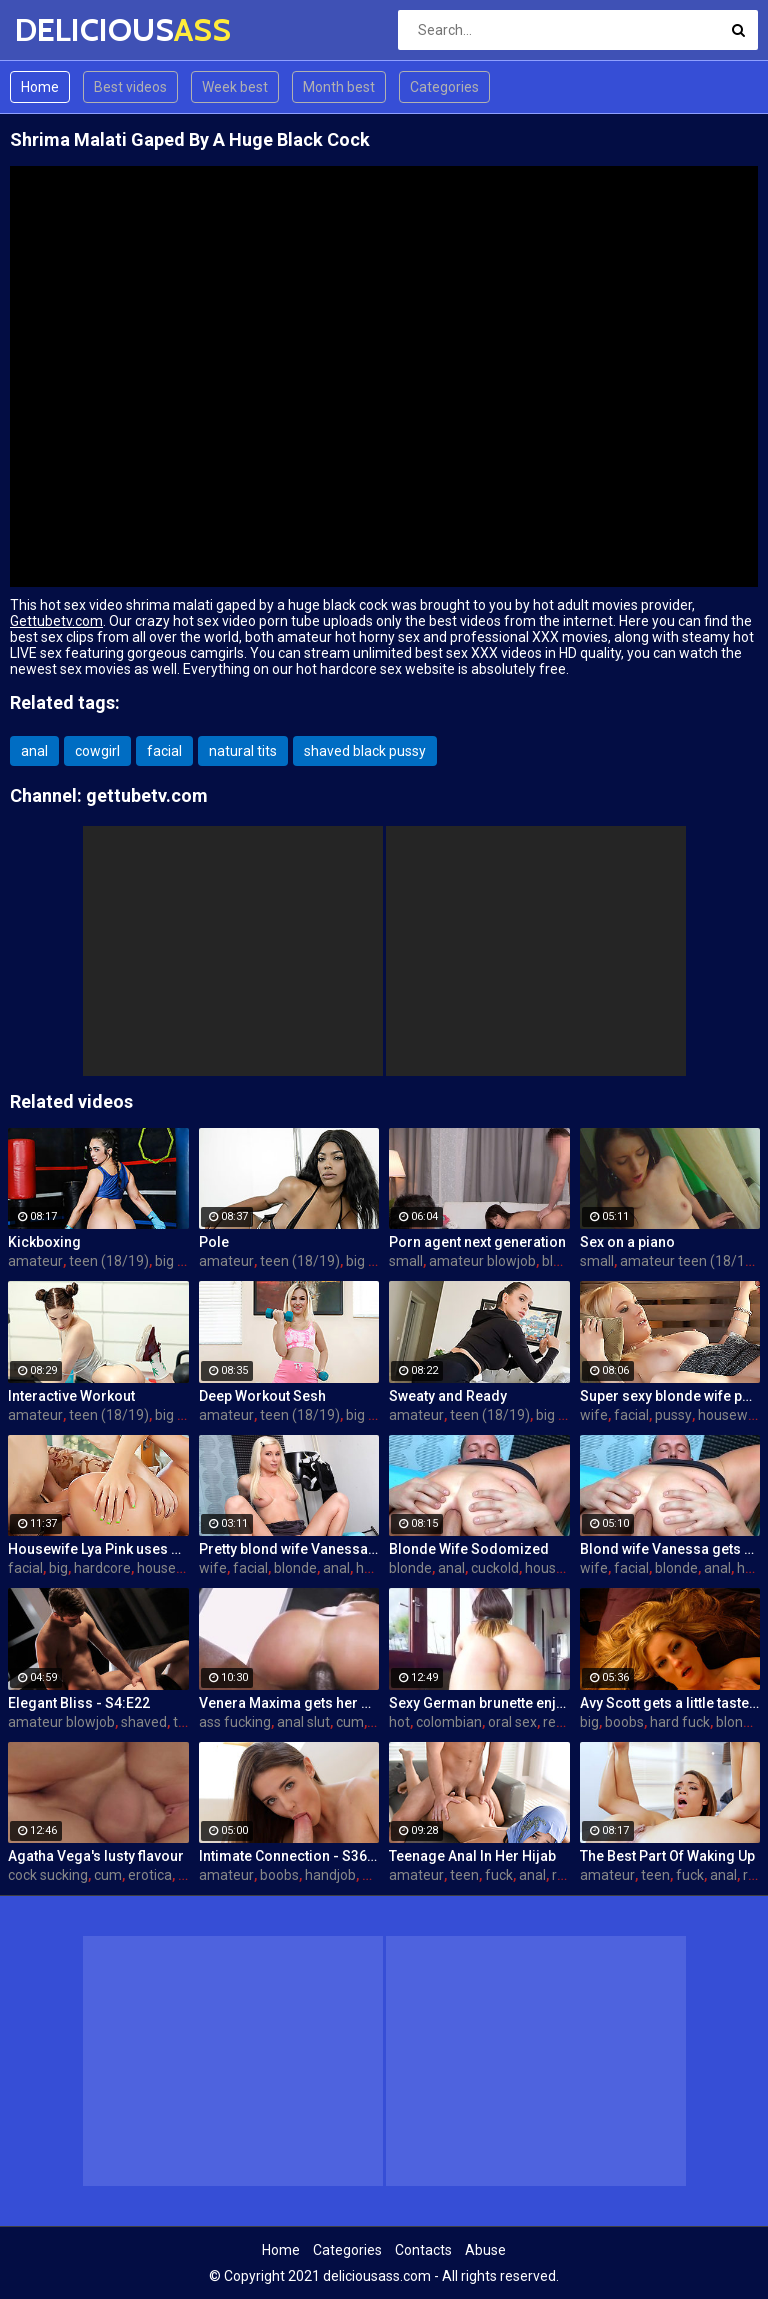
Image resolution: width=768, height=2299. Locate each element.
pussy (673, 1415)
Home (40, 87)
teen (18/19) (109, 1261)
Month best (339, 87)
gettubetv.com (147, 795)
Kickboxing (44, 1242)
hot (399, 1722)
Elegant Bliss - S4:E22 (79, 1703)
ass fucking (235, 1722)
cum (350, 1722)
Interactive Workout (71, 1396)
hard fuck (680, 1722)
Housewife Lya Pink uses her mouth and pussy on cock (98, 1549)
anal (34, 751)
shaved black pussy (365, 751)
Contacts (423, 2250)
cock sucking (48, 1875)
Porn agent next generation (477, 1242)
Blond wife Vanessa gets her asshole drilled (670, 1549)
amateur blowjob (482, 1261)
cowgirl (97, 751)
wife (594, 1415)
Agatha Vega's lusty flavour (96, 1856)
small (406, 1261)
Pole (214, 1242)
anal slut (303, 1722)
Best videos (130, 87)
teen (187, 1722)
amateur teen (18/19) (689, 1261)
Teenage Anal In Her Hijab (472, 1856)
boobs (624, 1722)
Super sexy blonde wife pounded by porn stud (670, 1396)
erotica (150, 1875)
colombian (449, 1722)
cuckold (495, 1568)
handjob (330, 1875)
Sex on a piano (627, 1242)
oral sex (512, 1722)
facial (164, 751)
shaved (144, 1722)
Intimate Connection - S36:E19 (289, 1856)
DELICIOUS (67, 29)
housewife (731, 1415)
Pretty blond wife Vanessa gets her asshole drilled (289, 1549)
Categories (444, 87)
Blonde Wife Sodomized (469, 1549)
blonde (295, 1568)
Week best (235, 87)
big (58, 1568)
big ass (177, 1261)
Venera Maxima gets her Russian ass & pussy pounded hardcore (289, 1703)
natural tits (243, 751)
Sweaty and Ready (448, 1396)
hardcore (102, 1568)
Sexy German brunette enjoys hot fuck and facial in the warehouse (479, 1703)
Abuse (485, 2250)
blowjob (566, 1261)
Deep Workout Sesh (262, 1396)
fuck (499, 1875)
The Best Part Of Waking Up (667, 1856)
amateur (35, 1261)
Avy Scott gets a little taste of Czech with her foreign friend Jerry (670, 1703)
